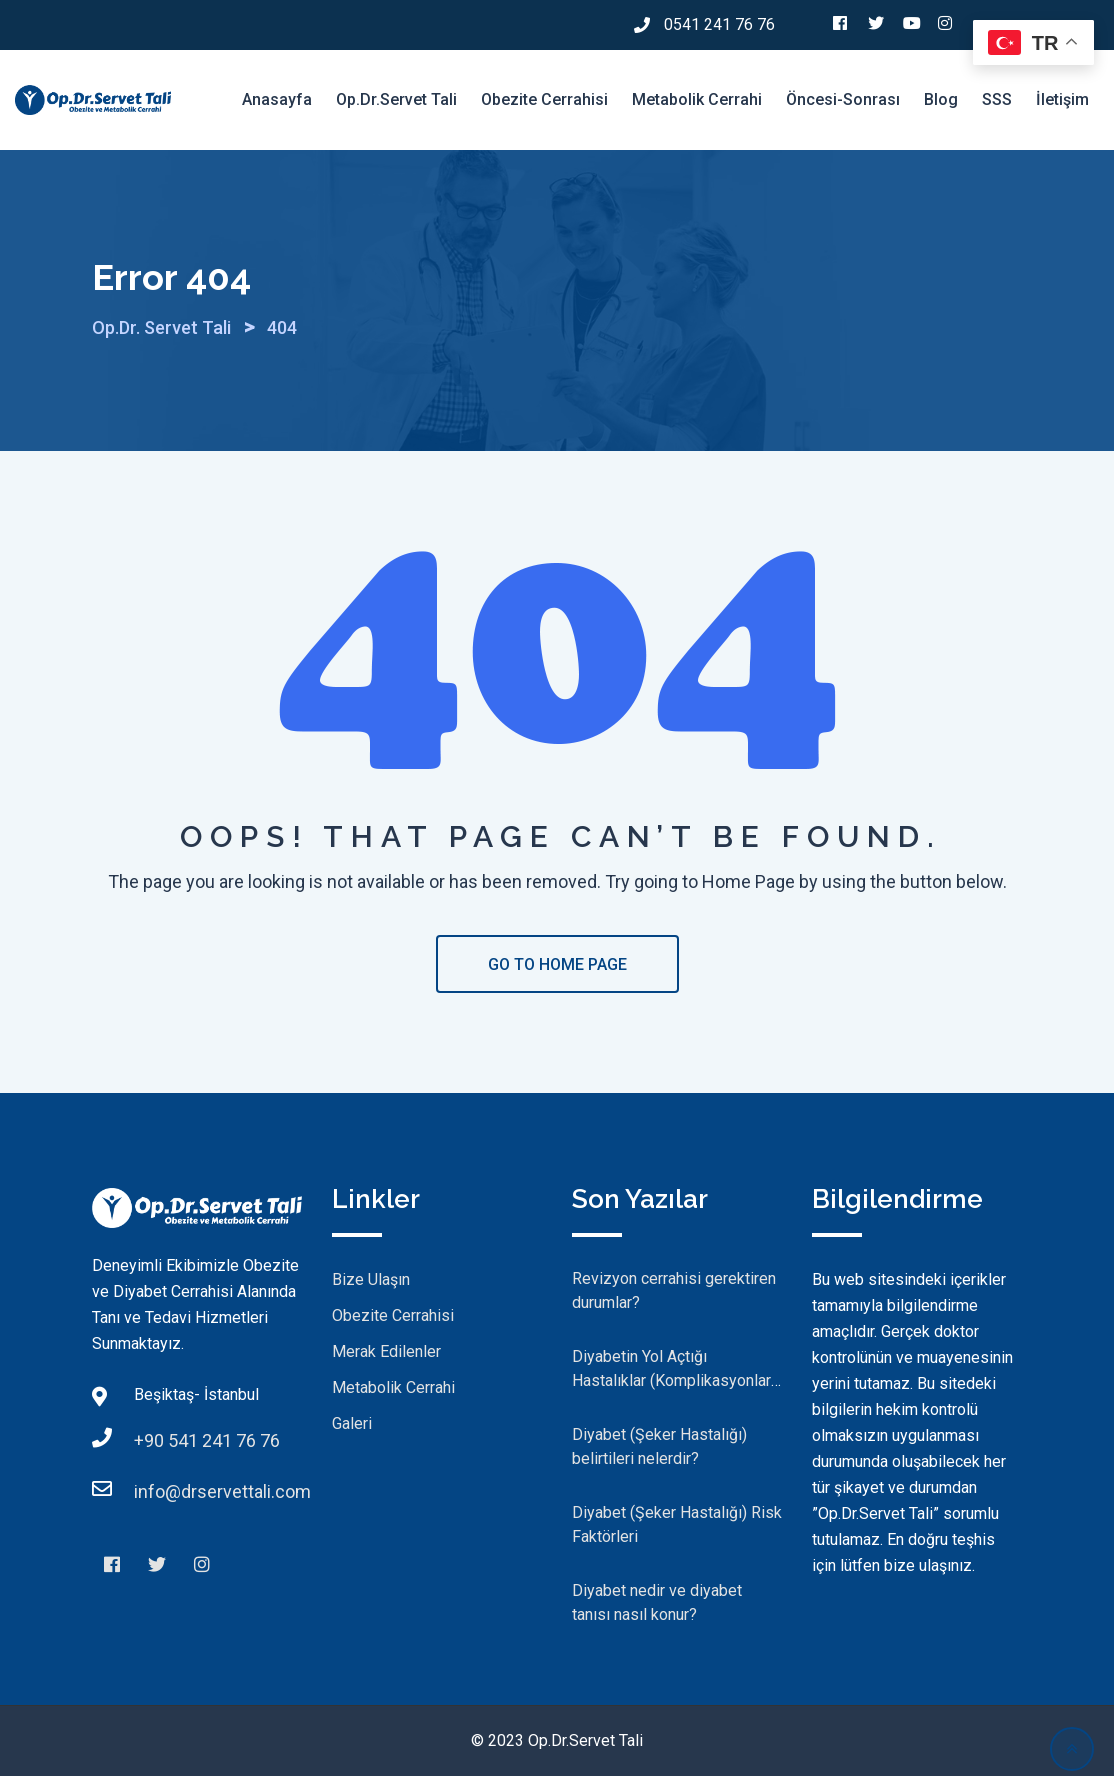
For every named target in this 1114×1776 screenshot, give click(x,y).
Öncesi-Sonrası (843, 99)
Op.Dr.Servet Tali (396, 99)
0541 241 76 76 (719, 24)
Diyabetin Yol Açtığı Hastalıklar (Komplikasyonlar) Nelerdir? (674, 1380)
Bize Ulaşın (371, 1279)
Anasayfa (277, 99)
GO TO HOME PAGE (557, 964)
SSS (997, 99)
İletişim (1062, 99)
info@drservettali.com (222, 1491)
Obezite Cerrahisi (544, 99)
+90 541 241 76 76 (207, 1440)
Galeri (352, 1423)
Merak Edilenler (386, 1351)
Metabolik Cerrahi (697, 99)
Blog (941, 99)
